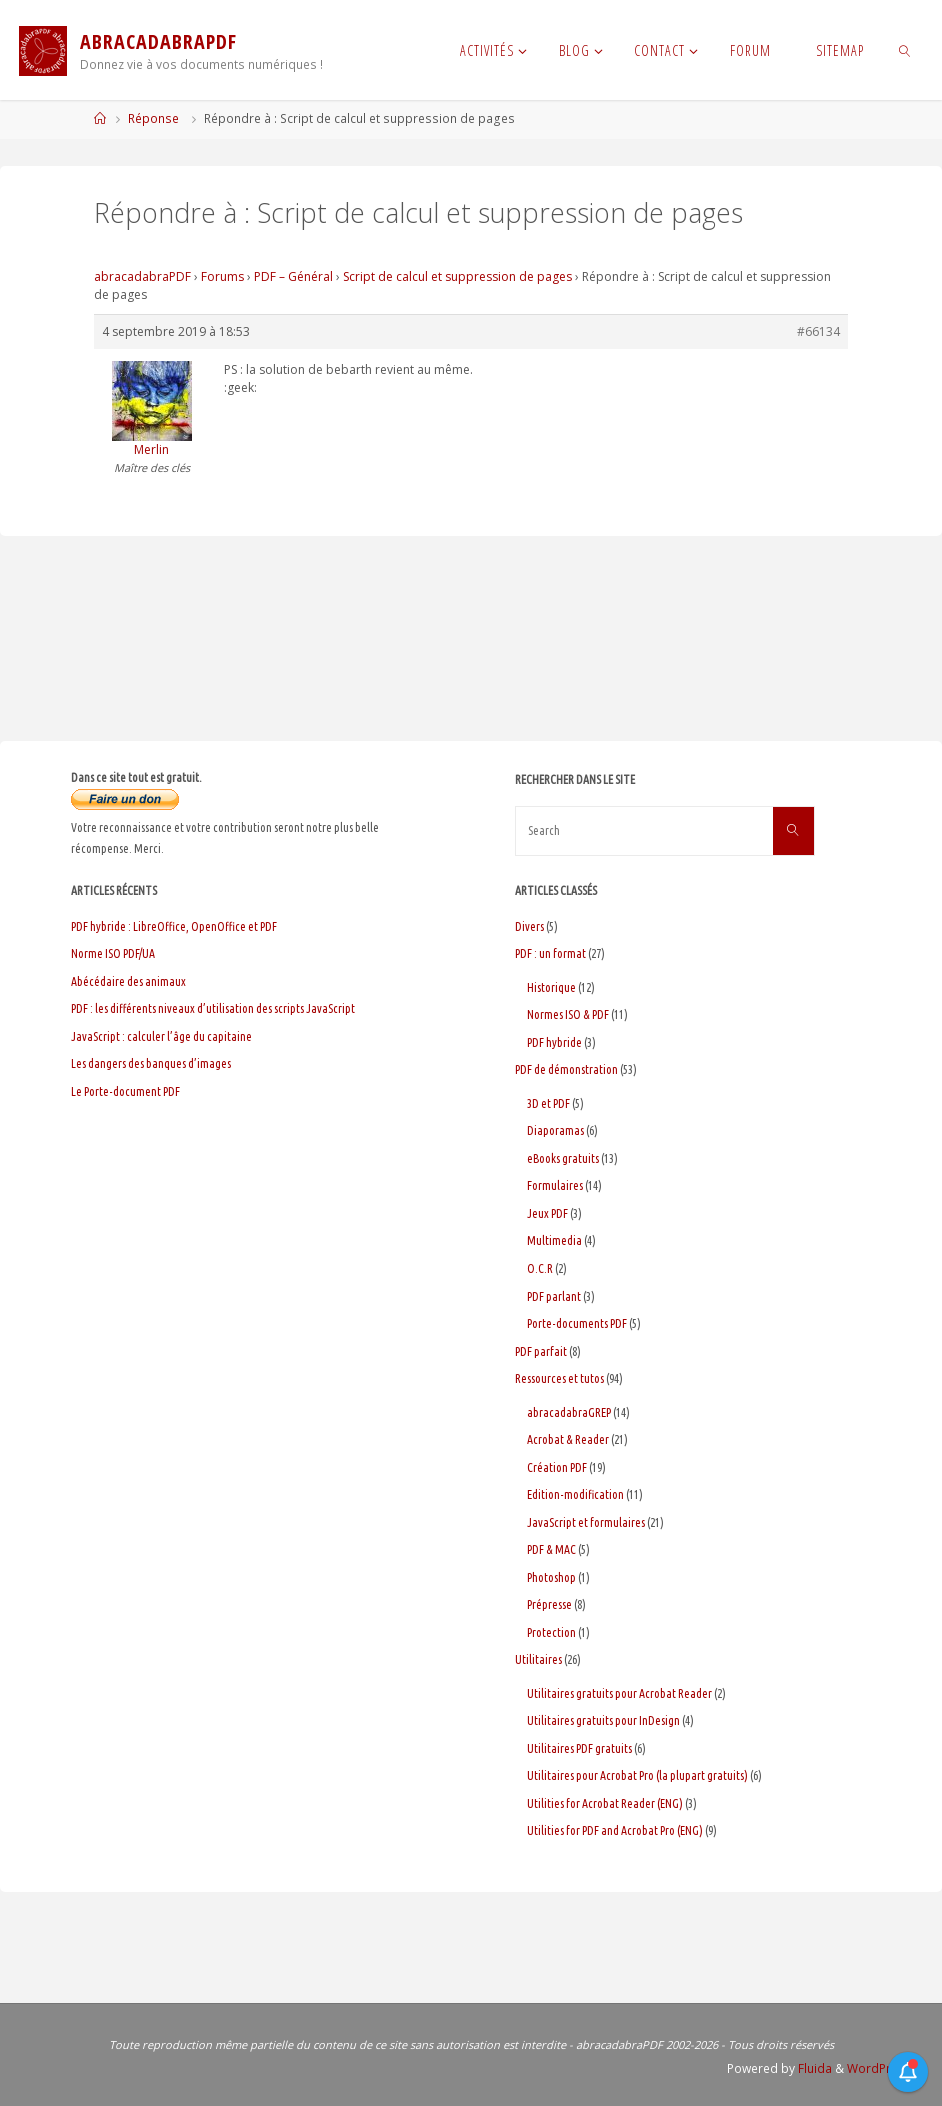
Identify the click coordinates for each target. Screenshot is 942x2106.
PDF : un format (550, 953)
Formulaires (555, 1185)
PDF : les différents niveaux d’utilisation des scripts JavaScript (213, 1008)
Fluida (813, 2068)
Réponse (153, 118)
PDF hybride (554, 1042)
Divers (529, 926)
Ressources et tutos (559, 1378)
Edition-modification (575, 1494)
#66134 (818, 331)
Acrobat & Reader (568, 1439)
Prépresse (549, 1604)
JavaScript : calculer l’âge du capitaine (161, 1036)
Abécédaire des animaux (128, 981)
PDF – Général (293, 276)
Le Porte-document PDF (125, 1091)
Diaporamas (555, 1130)
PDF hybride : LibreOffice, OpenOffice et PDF (174, 926)
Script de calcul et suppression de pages (457, 276)
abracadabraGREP (569, 1412)
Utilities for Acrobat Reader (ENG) (605, 1803)
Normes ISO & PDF (568, 1014)
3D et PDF (548, 1103)
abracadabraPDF (142, 276)
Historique (551, 987)
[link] (904, 50)
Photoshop (551, 1577)
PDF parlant (554, 1296)
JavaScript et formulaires (586, 1522)
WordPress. (881, 2068)
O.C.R (540, 1268)
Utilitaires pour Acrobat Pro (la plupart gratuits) (637, 1775)
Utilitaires (538, 1659)
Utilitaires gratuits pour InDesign (603, 1720)
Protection (551, 1632)
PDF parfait (541, 1351)
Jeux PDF (547, 1213)
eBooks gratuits (563, 1158)
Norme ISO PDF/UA (113, 953)
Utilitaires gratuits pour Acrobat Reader (619, 1693)
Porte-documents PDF (577, 1323)
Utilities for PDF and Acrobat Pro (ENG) (615, 1830)
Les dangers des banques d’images (151, 1063)
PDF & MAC (551, 1549)
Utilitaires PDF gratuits (579, 1748)
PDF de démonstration (566, 1069)
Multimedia (554, 1240)
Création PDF (557, 1467)
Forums (222, 276)
